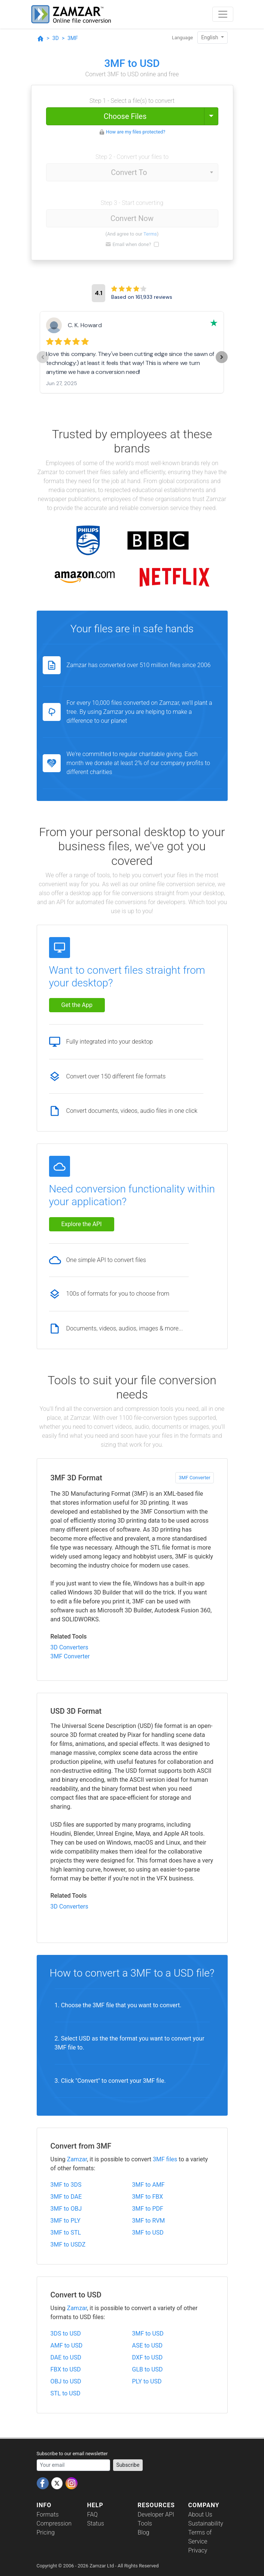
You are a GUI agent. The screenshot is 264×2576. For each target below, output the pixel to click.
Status (95, 2523)
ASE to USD (147, 2345)
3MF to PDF (147, 2208)
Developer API (156, 2514)
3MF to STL (66, 2232)
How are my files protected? (135, 132)
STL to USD (66, 2393)
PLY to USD (147, 2381)
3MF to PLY (66, 2220)
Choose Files (125, 116)
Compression (54, 2523)
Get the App (77, 1004)
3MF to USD (148, 2232)
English (210, 37)
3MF (72, 38)
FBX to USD (66, 2369)
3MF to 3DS (66, 2184)
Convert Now (132, 218)
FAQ (92, 2514)
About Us (200, 2514)
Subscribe (128, 2465)
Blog (143, 2532)
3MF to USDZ (68, 2244)
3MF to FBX (147, 2196)
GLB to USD (147, 2369)
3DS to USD (66, 2333)
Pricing (46, 2532)
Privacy (197, 2550)
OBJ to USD (66, 2381)
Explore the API (81, 1224)
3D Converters (69, 1647)
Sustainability (205, 2523)
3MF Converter (194, 1477)
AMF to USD (67, 2345)
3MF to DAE (66, 2196)
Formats (48, 2514)
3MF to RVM (148, 2220)
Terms (150, 234)
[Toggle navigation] (222, 14)
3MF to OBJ (66, 2208)
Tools (145, 2523)
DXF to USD (147, 2357)
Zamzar (77, 2159)
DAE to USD (66, 2357)
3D (55, 38)
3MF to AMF (148, 2184)
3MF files (165, 2159)
